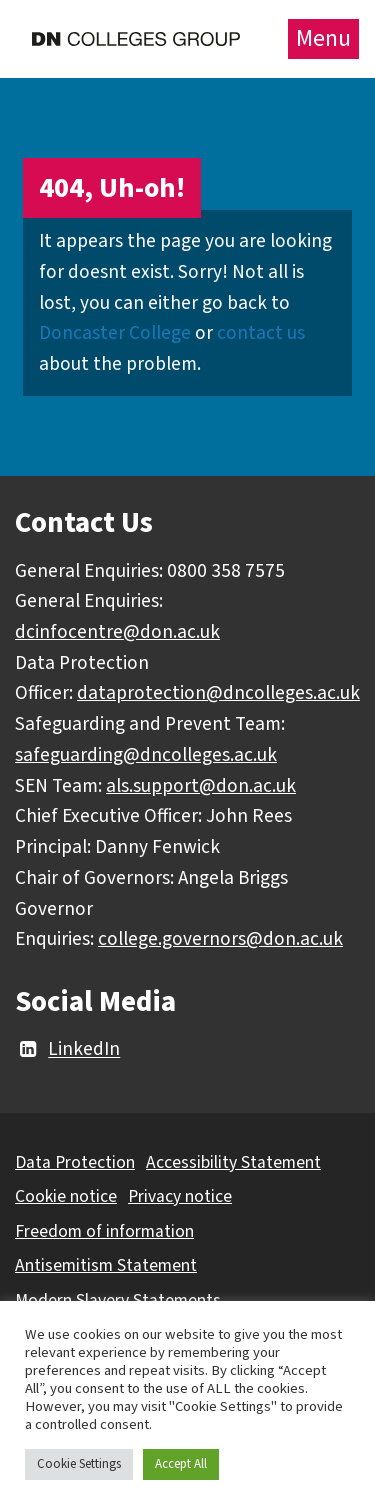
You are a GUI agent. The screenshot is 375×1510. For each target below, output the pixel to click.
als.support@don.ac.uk (201, 786)
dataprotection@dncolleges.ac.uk (218, 693)
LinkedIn (67, 1050)
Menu (323, 38)
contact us (261, 333)
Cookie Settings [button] (79, 1464)
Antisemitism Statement (106, 1265)
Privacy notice (180, 1196)
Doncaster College (115, 333)
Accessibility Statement (233, 1162)
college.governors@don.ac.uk (220, 939)
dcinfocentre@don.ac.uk (117, 632)
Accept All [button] (181, 1464)
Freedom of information (104, 1231)
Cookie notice (66, 1196)
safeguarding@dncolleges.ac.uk (146, 755)
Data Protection (75, 1162)
